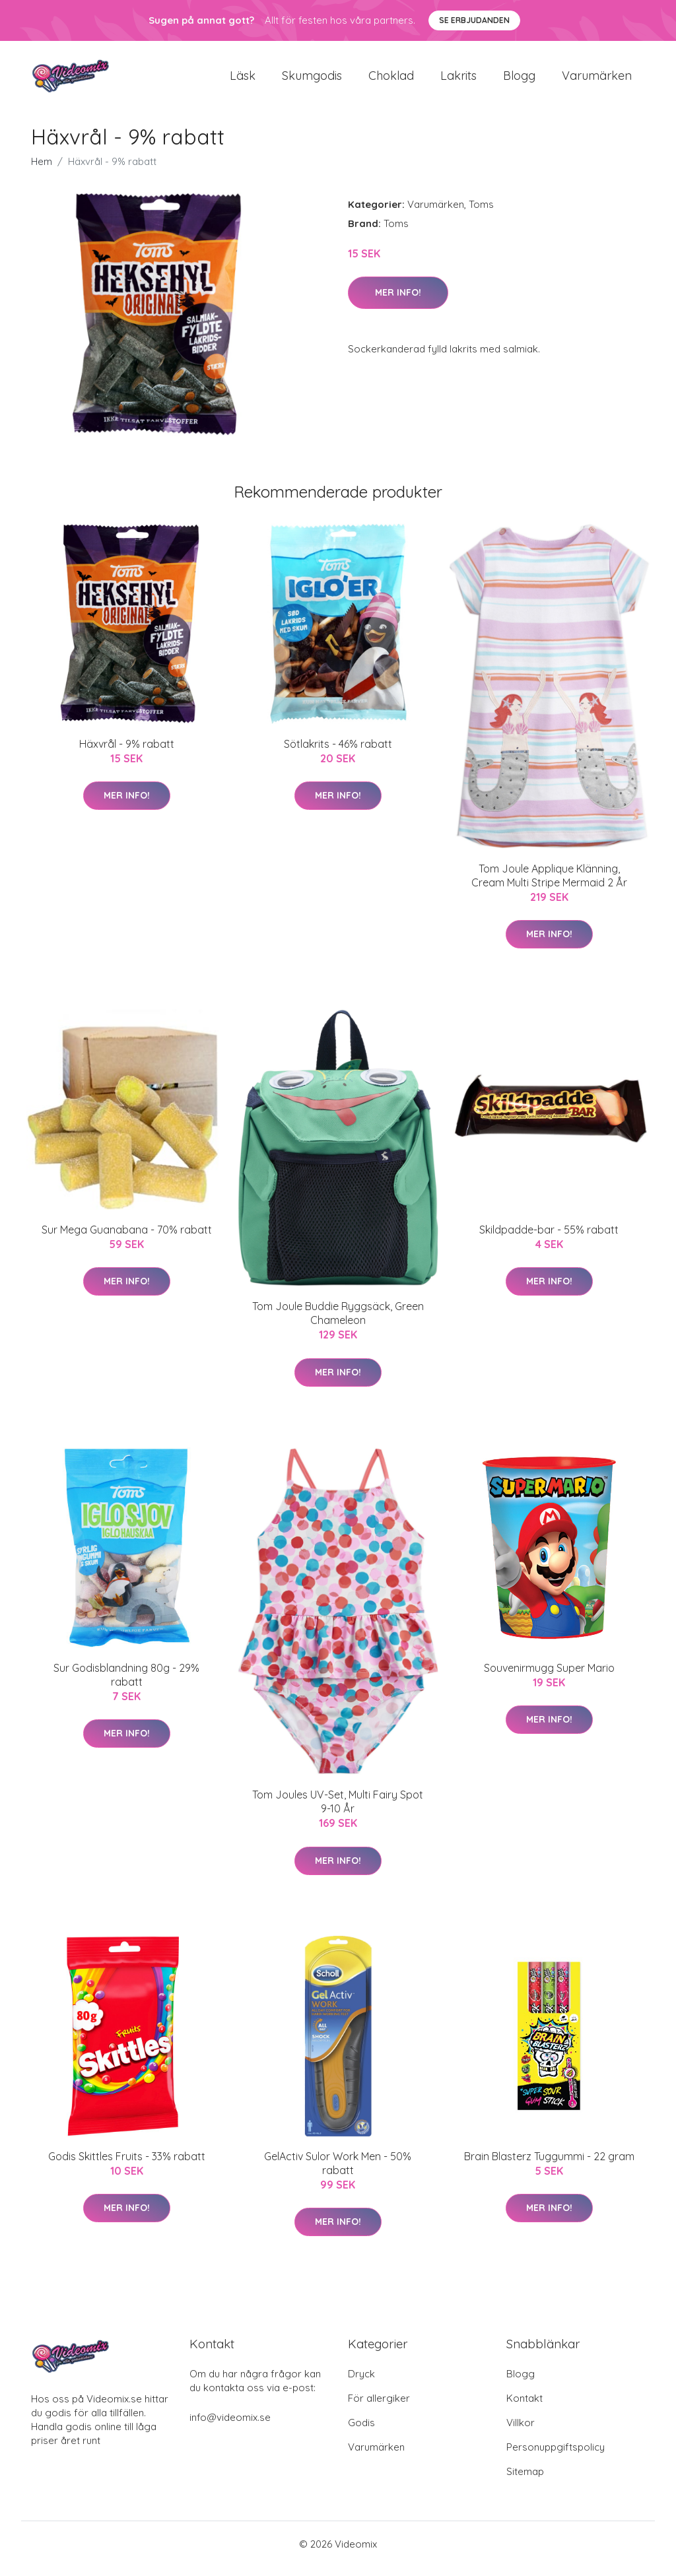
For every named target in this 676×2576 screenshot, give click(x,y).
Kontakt (524, 2407)
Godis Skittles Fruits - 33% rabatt (126, 2165)
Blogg (519, 80)
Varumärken (597, 80)
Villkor (520, 2432)
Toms (481, 213)
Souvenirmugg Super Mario (549, 1677)
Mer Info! (398, 302)
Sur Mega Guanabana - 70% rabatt (127, 1238)
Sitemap (525, 2480)
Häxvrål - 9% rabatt (126, 753)
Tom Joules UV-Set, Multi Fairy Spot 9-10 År (337, 1810)
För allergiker (379, 2407)
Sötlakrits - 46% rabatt (338, 753)
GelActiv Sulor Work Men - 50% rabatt (337, 2172)
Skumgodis (312, 80)
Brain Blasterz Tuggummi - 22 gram (549, 2165)
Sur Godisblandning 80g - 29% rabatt (126, 1684)
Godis (361, 2432)
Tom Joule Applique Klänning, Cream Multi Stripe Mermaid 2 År (549, 884)
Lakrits (458, 80)
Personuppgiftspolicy (555, 2456)
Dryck (361, 2383)
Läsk (242, 80)
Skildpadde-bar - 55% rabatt (549, 1238)
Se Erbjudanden (474, 20)
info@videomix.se (230, 2426)
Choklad (391, 80)
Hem (41, 170)
